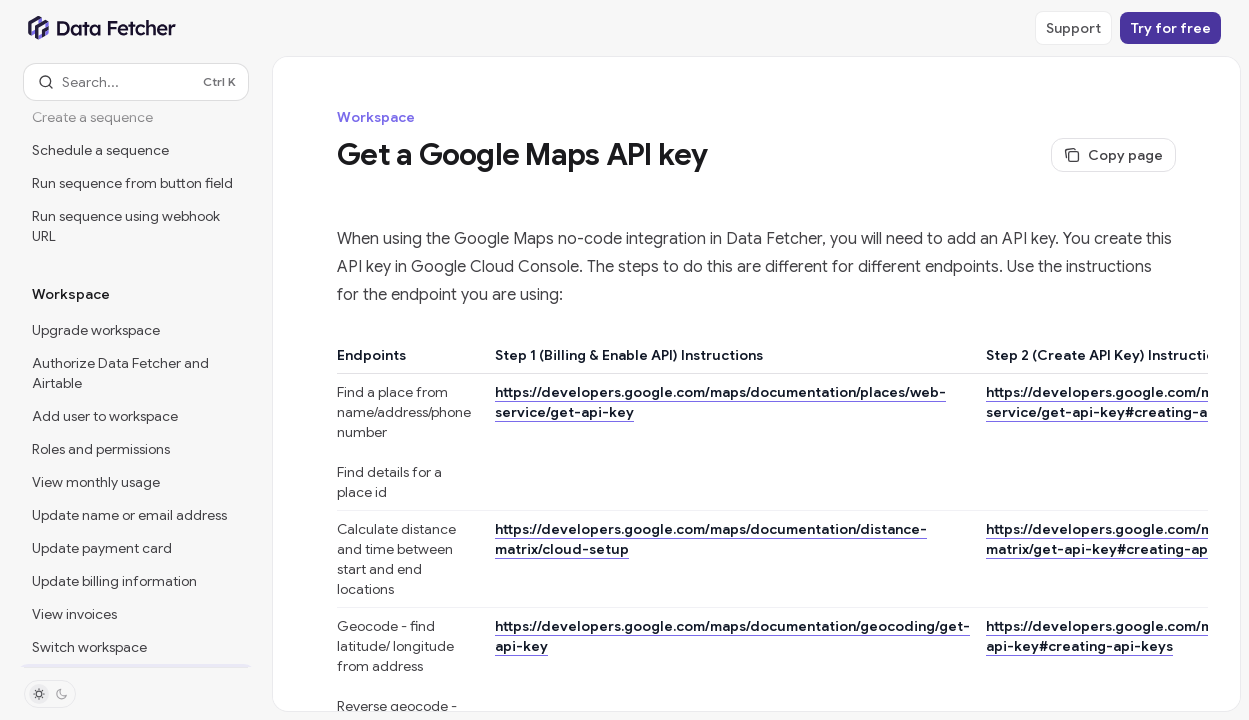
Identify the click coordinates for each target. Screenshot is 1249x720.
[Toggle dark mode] (50, 694)
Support (1073, 28)
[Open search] (136, 82)
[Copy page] (1113, 155)
